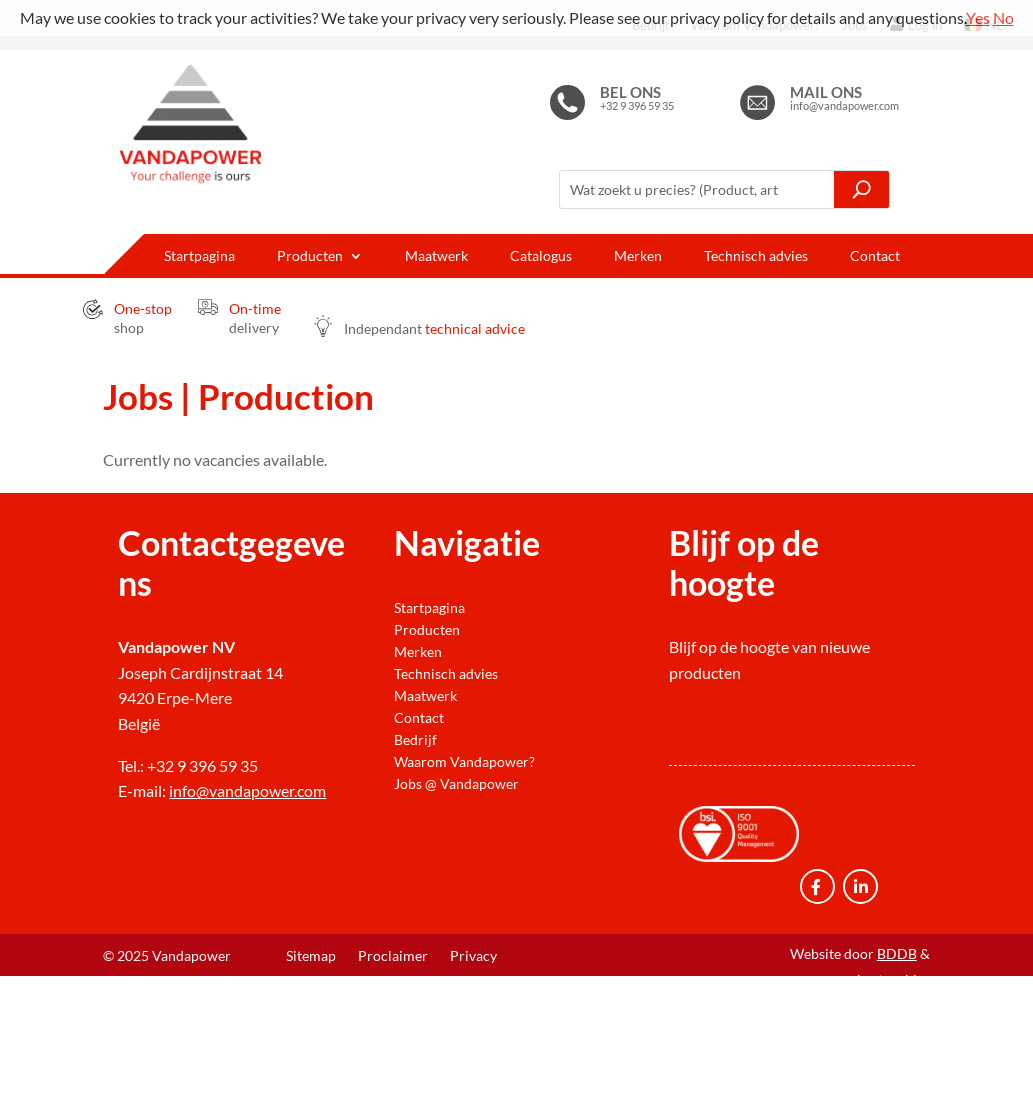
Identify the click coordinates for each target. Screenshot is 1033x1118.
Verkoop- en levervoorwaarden (382, 986)
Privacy (473, 956)
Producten (310, 256)
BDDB (897, 953)
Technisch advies (756, 256)
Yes (978, 17)
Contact (875, 256)
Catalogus (541, 256)
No (1003, 17)
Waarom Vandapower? (464, 762)
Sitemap (311, 956)
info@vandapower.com (247, 790)
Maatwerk (436, 256)
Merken (638, 256)
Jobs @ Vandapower (456, 784)
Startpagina (199, 256)
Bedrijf (415, 740)
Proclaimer (393, 956)
